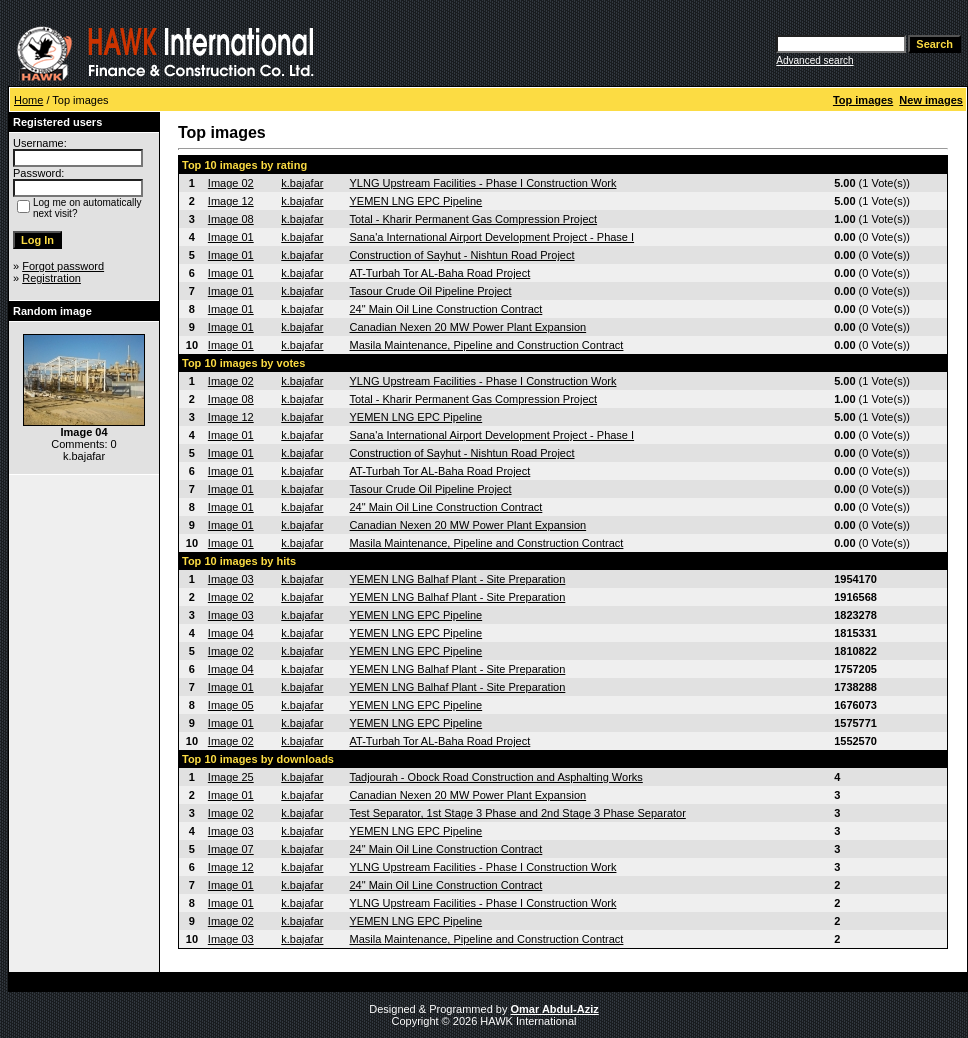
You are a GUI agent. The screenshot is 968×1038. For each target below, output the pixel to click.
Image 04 (231, 633)
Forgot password (63, 266)
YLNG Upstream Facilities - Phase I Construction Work (483, 183)
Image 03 (231, 579)
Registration (51, 278)
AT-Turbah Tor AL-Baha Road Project (440, 273)
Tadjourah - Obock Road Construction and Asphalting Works (496, 777)
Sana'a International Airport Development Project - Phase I (492, 237)
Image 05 (231, 705)
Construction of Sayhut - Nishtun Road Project (462, 255)
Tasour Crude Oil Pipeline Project (431, 291)
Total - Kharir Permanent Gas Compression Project (474, 219)
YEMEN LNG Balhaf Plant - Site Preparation (458, 579)
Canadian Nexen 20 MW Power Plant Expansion (468, 327)
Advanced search (814, 60)
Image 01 (231, 237)
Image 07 (231, 849)
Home (28, 100)
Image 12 (231, 201)
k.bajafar (302, 183)
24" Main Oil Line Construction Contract (446, 309)
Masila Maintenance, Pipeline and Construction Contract (487, 345)
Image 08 (231, 219)
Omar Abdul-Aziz (555, 1009)
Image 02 (231, 183)
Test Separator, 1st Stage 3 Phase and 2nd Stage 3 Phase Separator (518, 813)
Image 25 (231, 777)
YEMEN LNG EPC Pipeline (416, 201)
